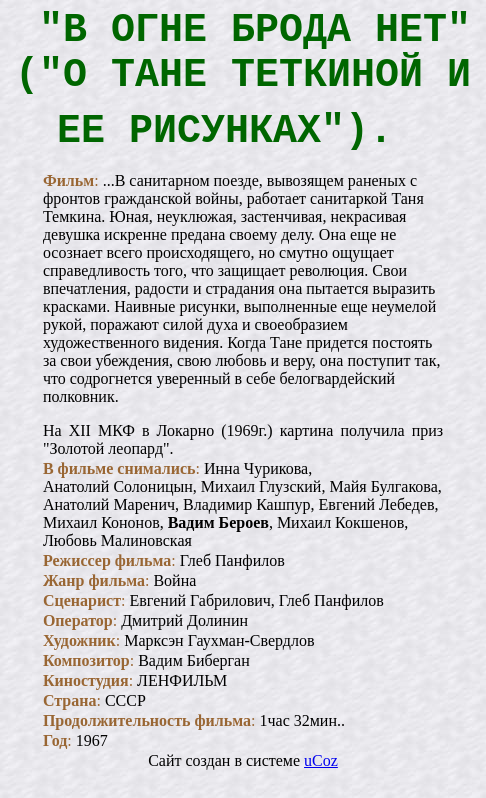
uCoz (321, 780)
